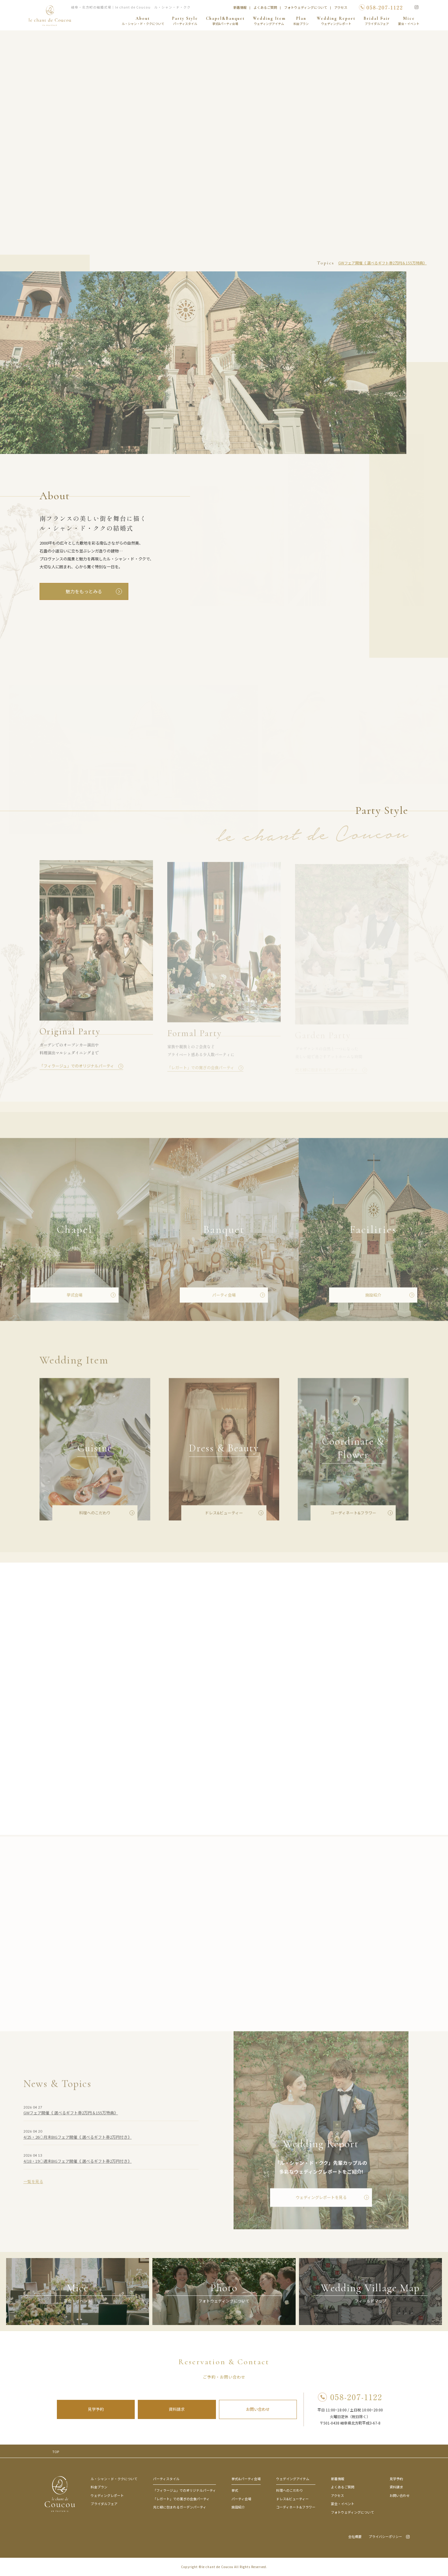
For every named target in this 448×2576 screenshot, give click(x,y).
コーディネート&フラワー (295, 2507)
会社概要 (355, 2536)
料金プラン (99, 2486)
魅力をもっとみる (84, 591)
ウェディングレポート (107, 2495)
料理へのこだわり (289, 2490)
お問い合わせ (258, 2409)
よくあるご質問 (265, 7)
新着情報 (240, 7)
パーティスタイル (166, 2478)
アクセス (340, 7)
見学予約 (96, 2409)
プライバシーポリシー (385, 2536)
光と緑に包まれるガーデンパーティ (179, 2507)
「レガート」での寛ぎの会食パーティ (181, 2498)
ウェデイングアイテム (292, 2478)
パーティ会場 (241, 2498)
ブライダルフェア (104, 2503)
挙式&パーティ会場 (246, 2478)
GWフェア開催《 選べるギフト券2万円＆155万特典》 (382, 262)
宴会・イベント (342, 2503)
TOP (55, 2451)
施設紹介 (238, 2507)
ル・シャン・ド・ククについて (114, 2478)
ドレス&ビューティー (292, 2498)
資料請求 (177, 2409)
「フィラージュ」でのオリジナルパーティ (184, 2490)
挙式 (234, 2490)
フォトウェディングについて (305, 7)
